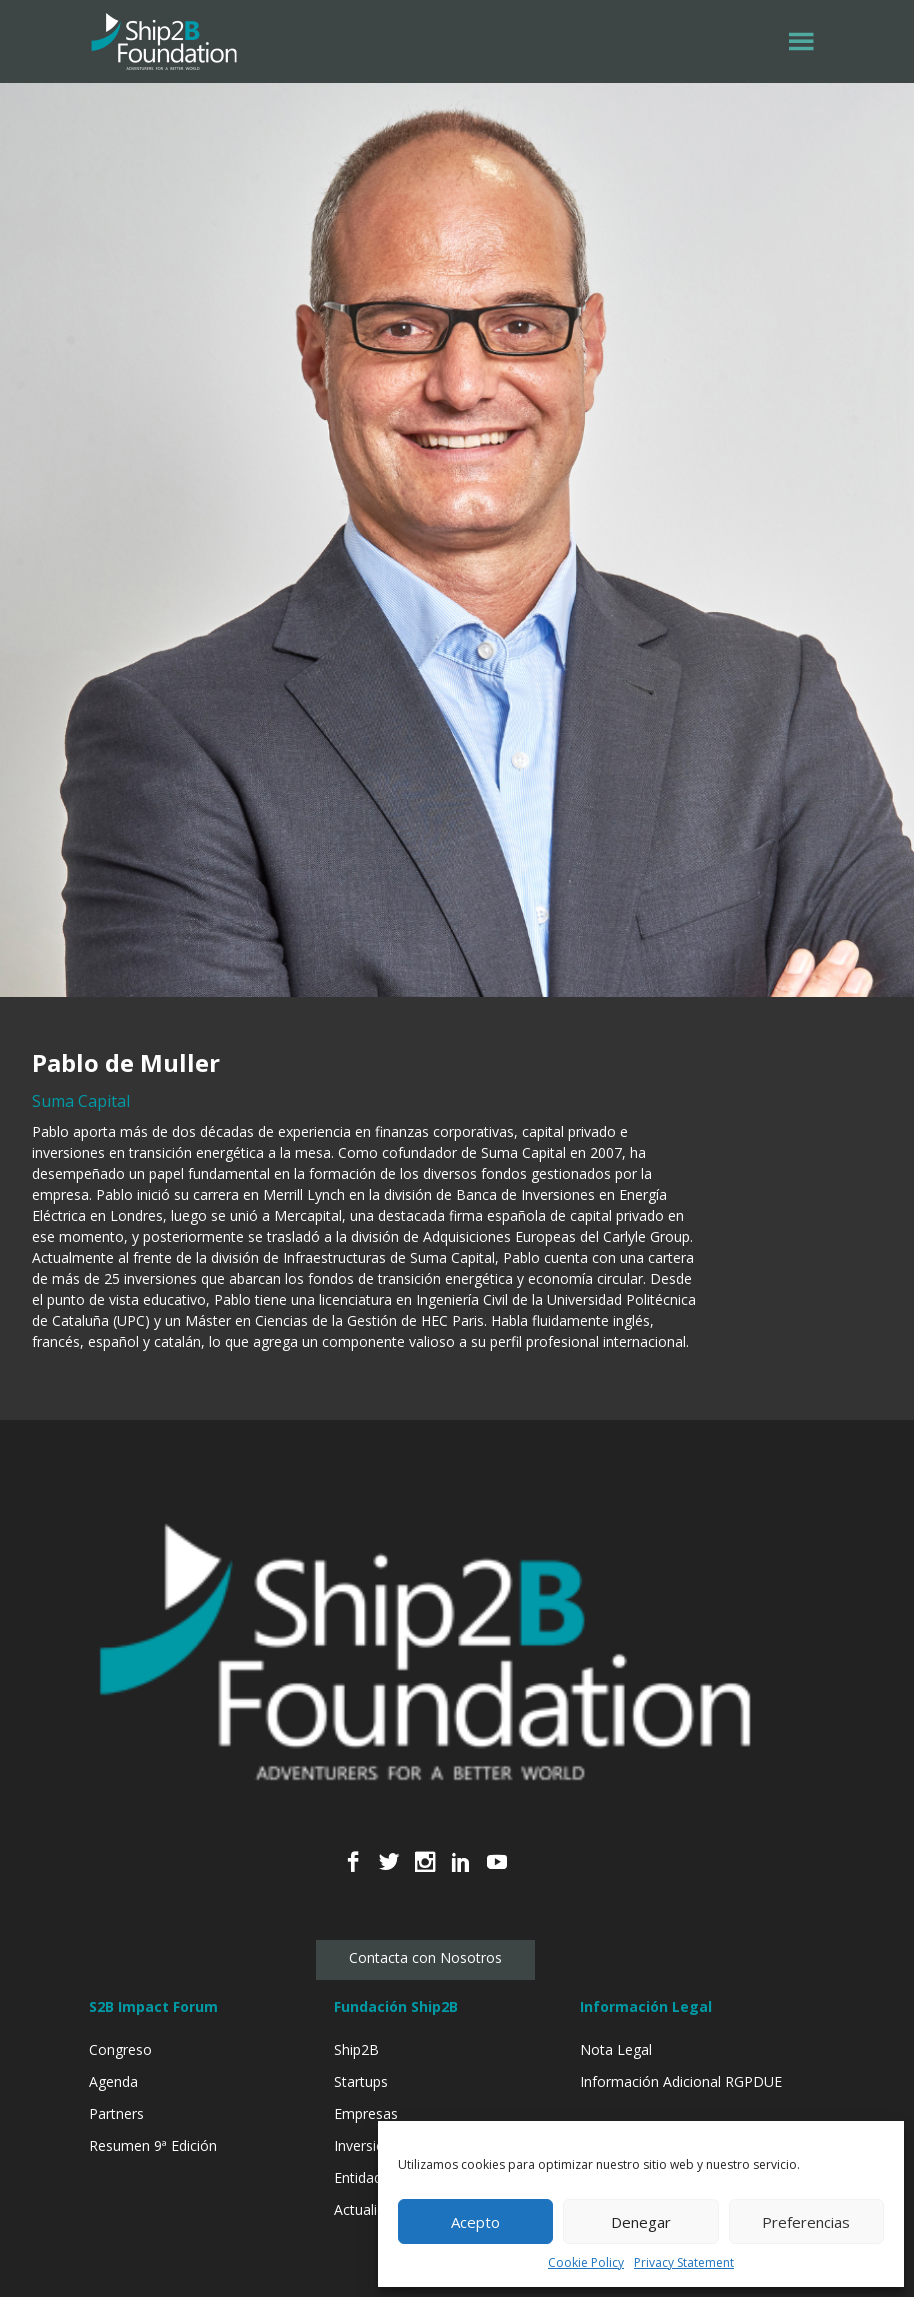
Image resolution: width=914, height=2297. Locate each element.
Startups (361, 2081)
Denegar (641, 2222)
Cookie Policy (586, 2262)
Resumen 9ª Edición (153, 2145)
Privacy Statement (684, 2262)
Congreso (120, 2049)
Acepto (475, 2222)
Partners (116, 2113)
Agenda (113, 2081)
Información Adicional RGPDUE (681, 2081)
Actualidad (367, 2209)
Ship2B (356, 2049)
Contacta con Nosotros (425, 1957)
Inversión (363, 2145)
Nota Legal (616, 2049)
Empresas (366, 2113)
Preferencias (806, 2222)
